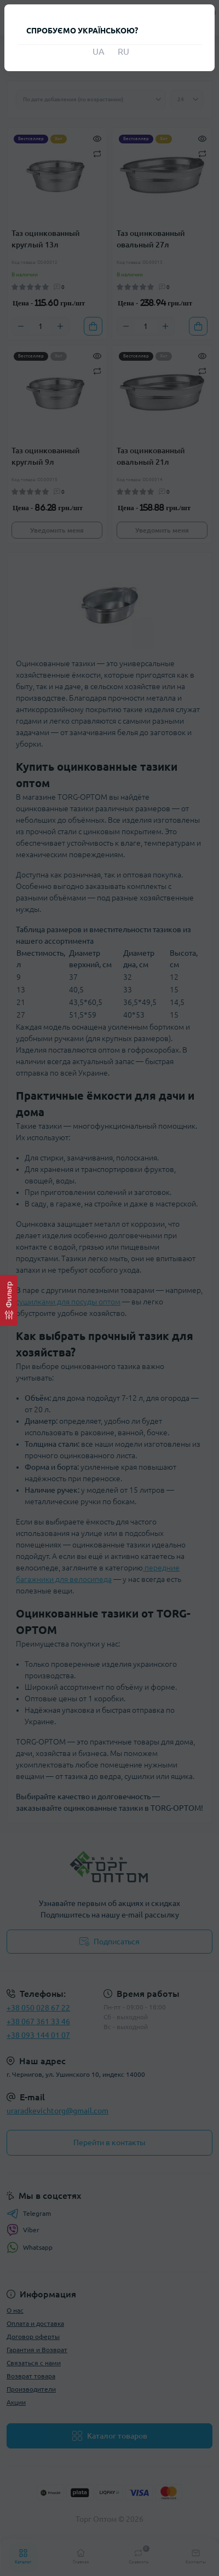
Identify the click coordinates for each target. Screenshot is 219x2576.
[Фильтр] (9, 1300)
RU (122, 51)
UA (97, 51)
